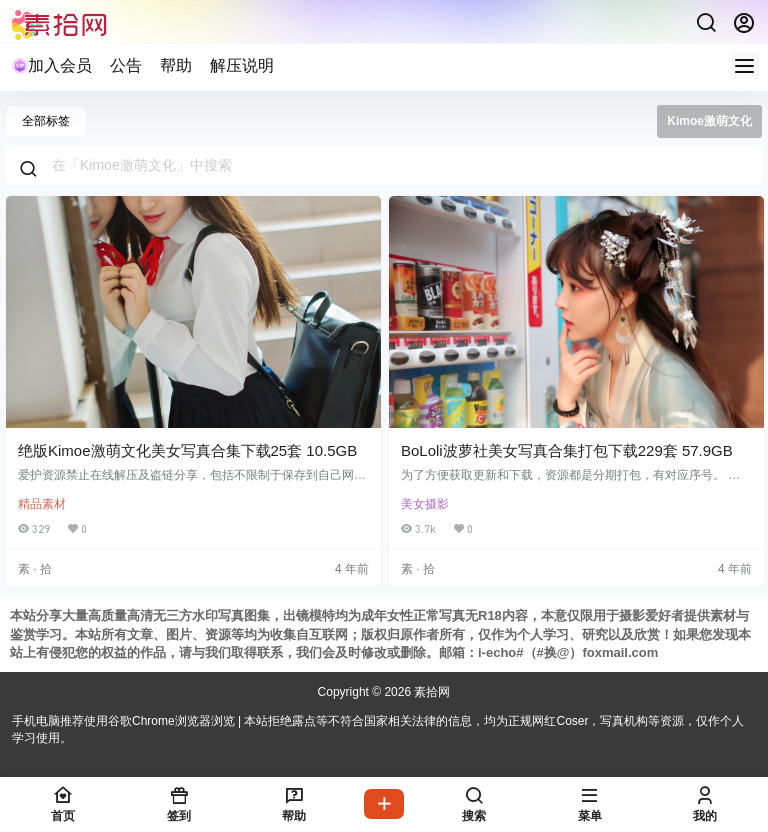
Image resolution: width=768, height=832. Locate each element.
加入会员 (52, 65)
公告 (126, 65)
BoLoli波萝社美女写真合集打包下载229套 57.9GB (567, 450)
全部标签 (46, 121)
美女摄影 (425, 504)
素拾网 (430, 692)
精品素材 (42, 504)
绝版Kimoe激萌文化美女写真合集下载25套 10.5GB (187, 450)
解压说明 (242, 65)
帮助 (176, 65)
